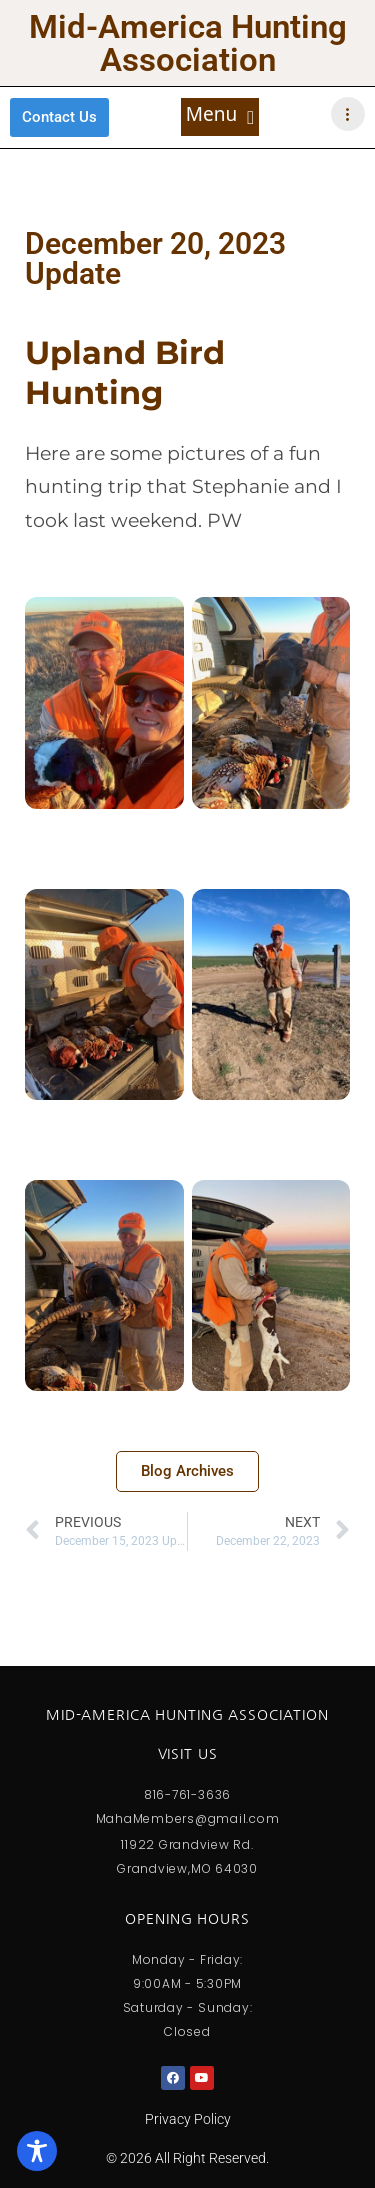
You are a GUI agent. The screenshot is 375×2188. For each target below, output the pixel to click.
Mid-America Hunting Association (188, 43)
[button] (220, 117)
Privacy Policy (188, 2119)
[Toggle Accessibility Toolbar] (37, 2151)
